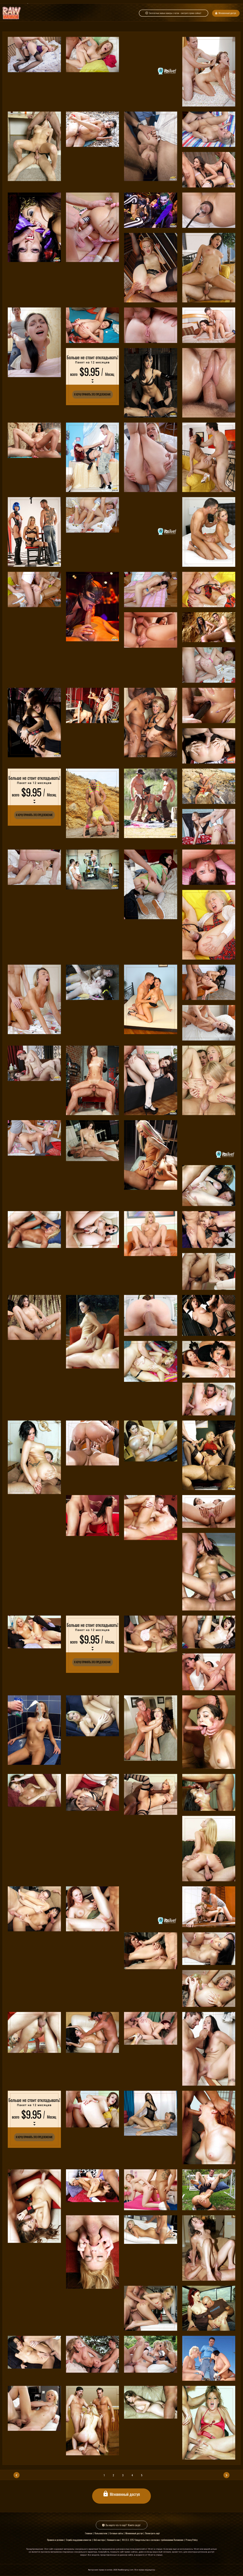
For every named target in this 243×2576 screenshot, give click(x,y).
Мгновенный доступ (227, 17)
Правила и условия (55, 2540)
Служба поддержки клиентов (78, 2540)
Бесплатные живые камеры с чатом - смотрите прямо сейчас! (175, 17)
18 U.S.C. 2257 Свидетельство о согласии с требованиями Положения (152, 2540)
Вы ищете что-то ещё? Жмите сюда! (123, 2525)
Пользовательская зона (228, 4)
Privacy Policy (191, 2540)
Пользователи (100, 2533)
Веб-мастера (99, 2540)
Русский (34, 4)
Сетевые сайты (14, 4)
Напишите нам (113, 2540)
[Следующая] (226, 2475)
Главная (88, 2533)
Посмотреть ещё (152, 2533)
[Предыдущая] (17, 2475)
